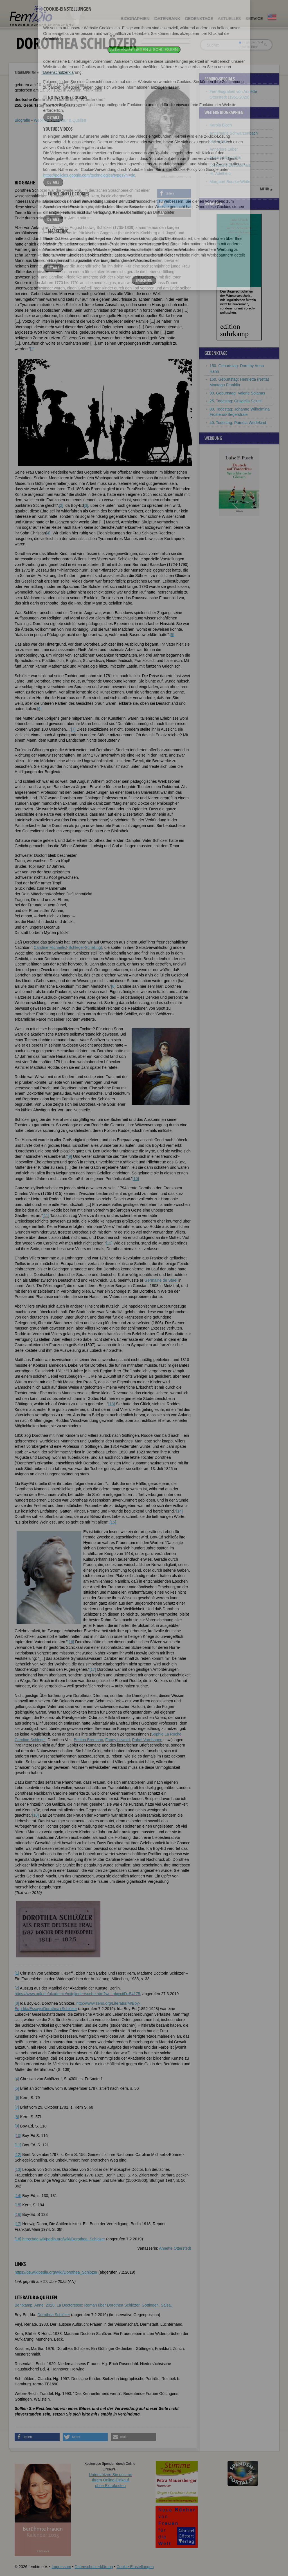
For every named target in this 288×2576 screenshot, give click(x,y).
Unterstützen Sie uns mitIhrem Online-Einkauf (110, 2480)
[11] (46, 1215)
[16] (71, 1642)
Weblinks (42, 120)
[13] (111, 1404)
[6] (39, 708)
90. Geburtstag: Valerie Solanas (237, 393)
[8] (113, 986)
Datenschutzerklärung (94, 2566)
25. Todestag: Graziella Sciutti (236, 401)
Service (254, 18)
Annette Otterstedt (175, 2248)
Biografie (22, 120)
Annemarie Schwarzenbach (234, 133)
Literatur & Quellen (69, 120)
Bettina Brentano (88, 1740)
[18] (35, 1815)
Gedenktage (199, 18)
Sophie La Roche (166, 1734)
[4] (48, 533)
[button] (174, 193)
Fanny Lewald (117, 1740)
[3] (86, 505)
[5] (172, 634)
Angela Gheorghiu (226, 157)
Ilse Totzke (219, 141)
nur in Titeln (248, 46)
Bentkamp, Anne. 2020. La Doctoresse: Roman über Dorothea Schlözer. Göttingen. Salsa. (93, 2305)
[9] (70, 1156)
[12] (109, 1243)
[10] (135, 1178)
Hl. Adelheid (220, 173)
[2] (61, 505)
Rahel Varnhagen (147, 1740)
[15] (112, 1522)
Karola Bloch (221, 125)
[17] (92, 1669)
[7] (73, 729)
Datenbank (167, 18)
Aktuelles (229, 18)
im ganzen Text (251, 42)
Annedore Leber (224, 149)
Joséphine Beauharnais (230, 165)
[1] (32, 349)
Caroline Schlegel (30, 1740)
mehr (264, 189)
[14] (179, 1511)
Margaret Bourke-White (230, 181)
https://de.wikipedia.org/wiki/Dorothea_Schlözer (63, 2239)
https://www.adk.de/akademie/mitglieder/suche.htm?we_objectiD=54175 (77, 1993)
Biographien (134, 18)
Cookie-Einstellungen (135, 2566)
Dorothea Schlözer (57, 72)
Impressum (61, 2566)
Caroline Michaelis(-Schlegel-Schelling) (68, 947)
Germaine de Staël (161, 1280)
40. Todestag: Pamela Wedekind (238, 422)
